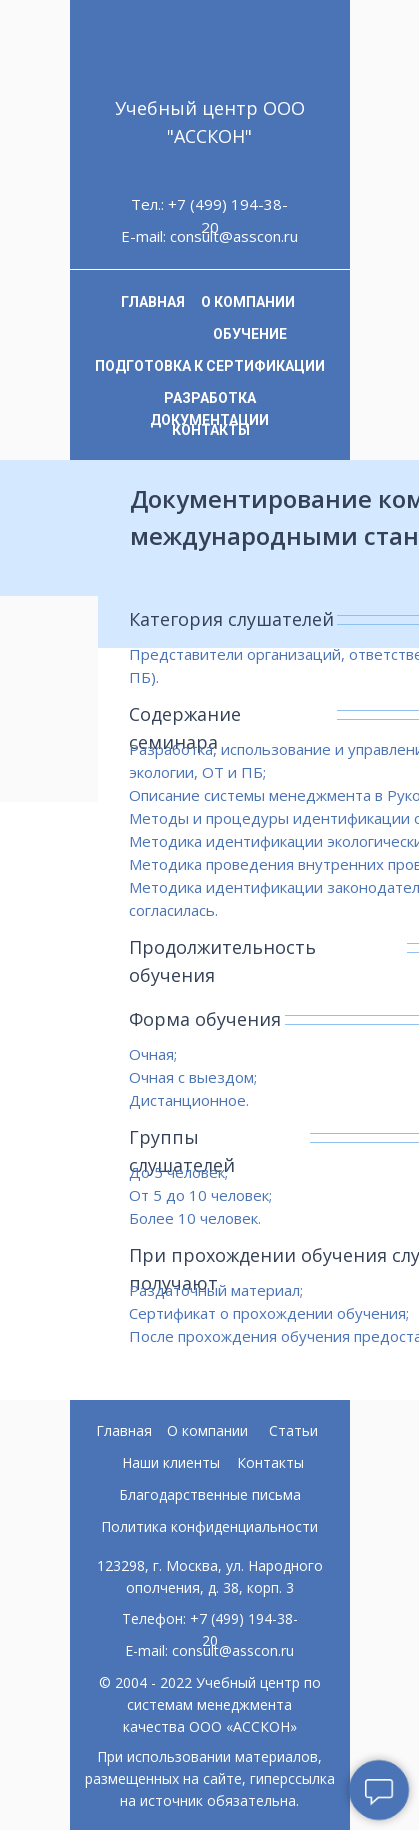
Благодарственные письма (210, 1494)
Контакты (270, 1462)
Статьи (293, 1430)
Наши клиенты (171, 1462)
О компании (207, 1430)
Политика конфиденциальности (209, 1526)
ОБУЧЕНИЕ (250, 334)
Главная (124, 1430)
